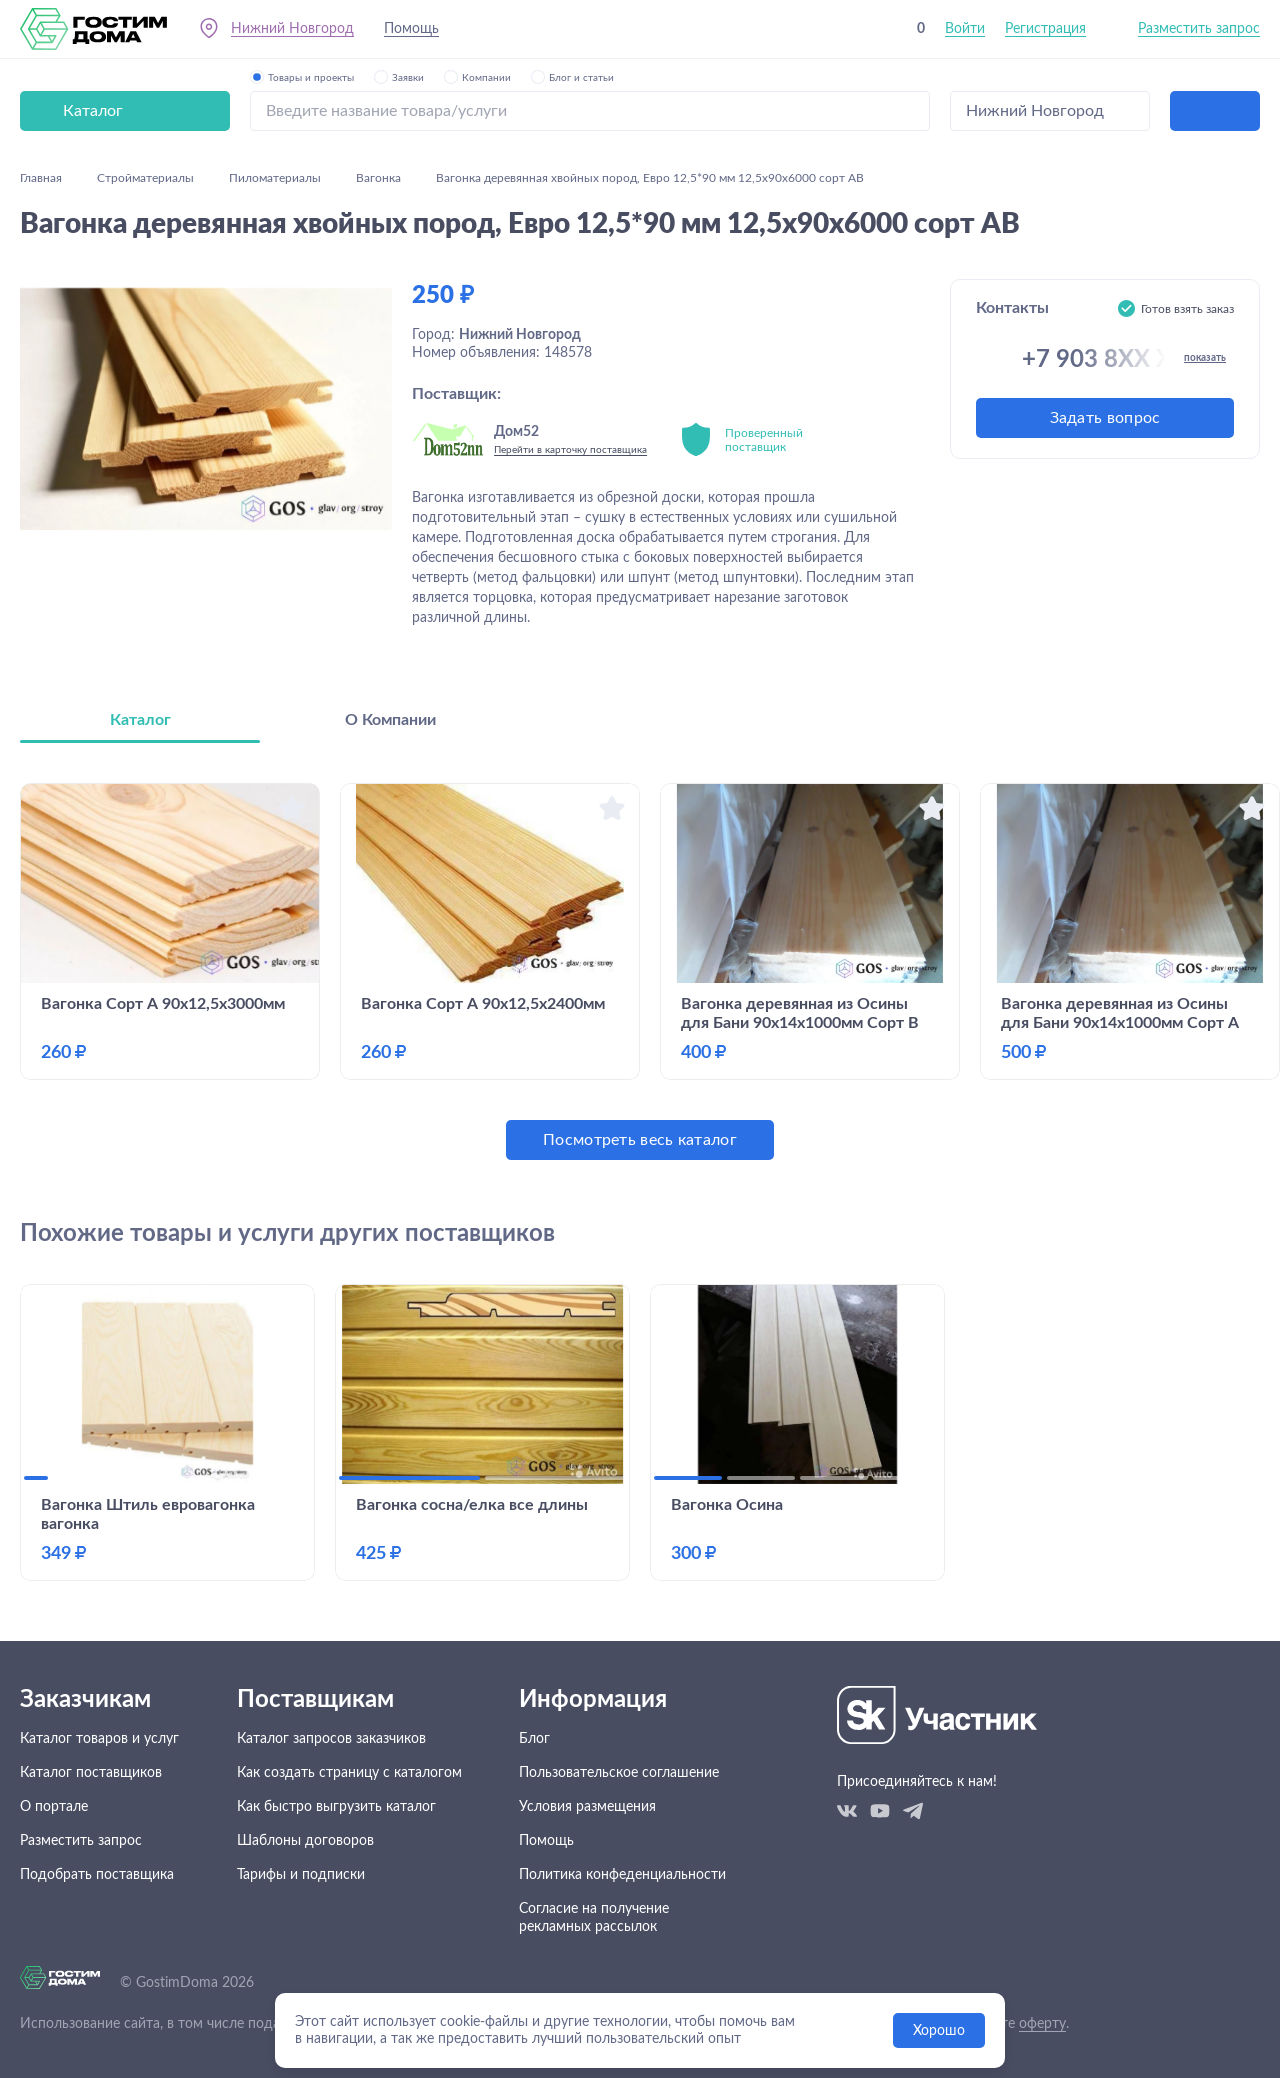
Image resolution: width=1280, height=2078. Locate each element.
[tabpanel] (640, 971)
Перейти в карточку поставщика (570, 450)
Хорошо (939, 2031)
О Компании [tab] (390, 720)
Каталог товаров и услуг (99, 1739)
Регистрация (1045, 29)
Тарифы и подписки (301, 1875)
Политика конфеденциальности (622, 1875)
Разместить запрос (1199, 29)
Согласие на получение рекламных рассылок (594, 1918)
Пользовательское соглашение (619, 1773)
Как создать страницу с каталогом (349, 1773)
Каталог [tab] (140, 720)
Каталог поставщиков (91, 1773)
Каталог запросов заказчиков (331, 1739)
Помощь (411, 29)
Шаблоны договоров (305, 1841)
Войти (965, 29)
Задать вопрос (1105, 418)
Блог (534, 1739)
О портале (54, 1807)
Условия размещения (587, 1807)
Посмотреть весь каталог (640, 1140)
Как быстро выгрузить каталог (336, 1807)
